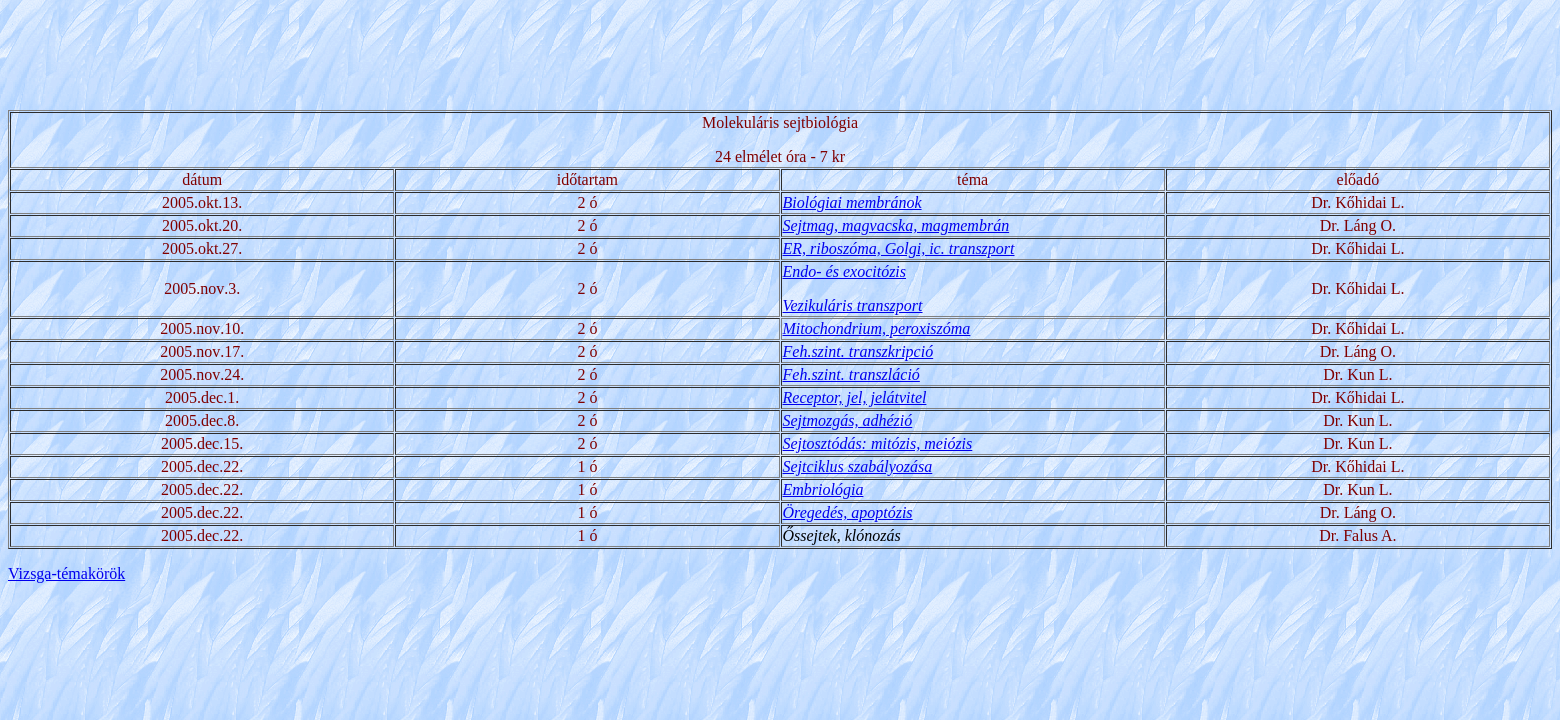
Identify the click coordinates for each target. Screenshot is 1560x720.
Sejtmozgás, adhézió (848, 420)
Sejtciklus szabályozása (858, 466)
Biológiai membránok (852, 202)
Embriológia (823, 489)
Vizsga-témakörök (66, 573)
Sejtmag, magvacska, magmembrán (896, 225)
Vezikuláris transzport (853, 305)
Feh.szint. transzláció (851, 374)
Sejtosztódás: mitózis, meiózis (878, 443)
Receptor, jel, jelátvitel (855, 397)
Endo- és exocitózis (845, 271)
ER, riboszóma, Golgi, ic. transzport (899, 248)
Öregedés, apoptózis (848, 512)
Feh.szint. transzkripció (858, 351)
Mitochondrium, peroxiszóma (877, 328)
